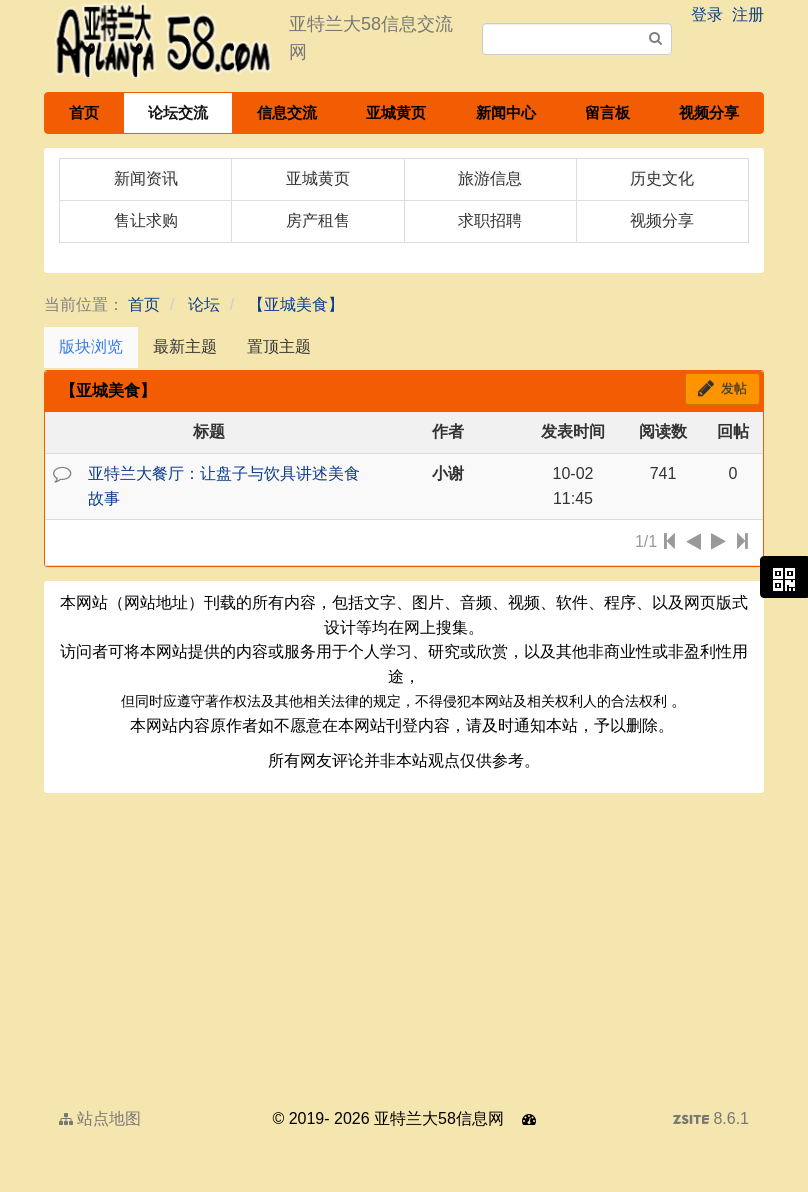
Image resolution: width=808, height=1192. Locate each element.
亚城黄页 (396, 112)
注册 (748, 14)
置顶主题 (279, 346)
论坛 (204, 304)
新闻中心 (506, 112)
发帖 (722, 388)
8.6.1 (711, 1121)
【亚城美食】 (296, 304)
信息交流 (287, 112)
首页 (84, 112)
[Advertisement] (404, 947)
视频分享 (709, 112)
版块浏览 (91, 346)
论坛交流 (178, 112)
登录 (707, 14)
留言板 (607, 112)
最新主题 (185, 346)
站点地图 (100, 1118)
